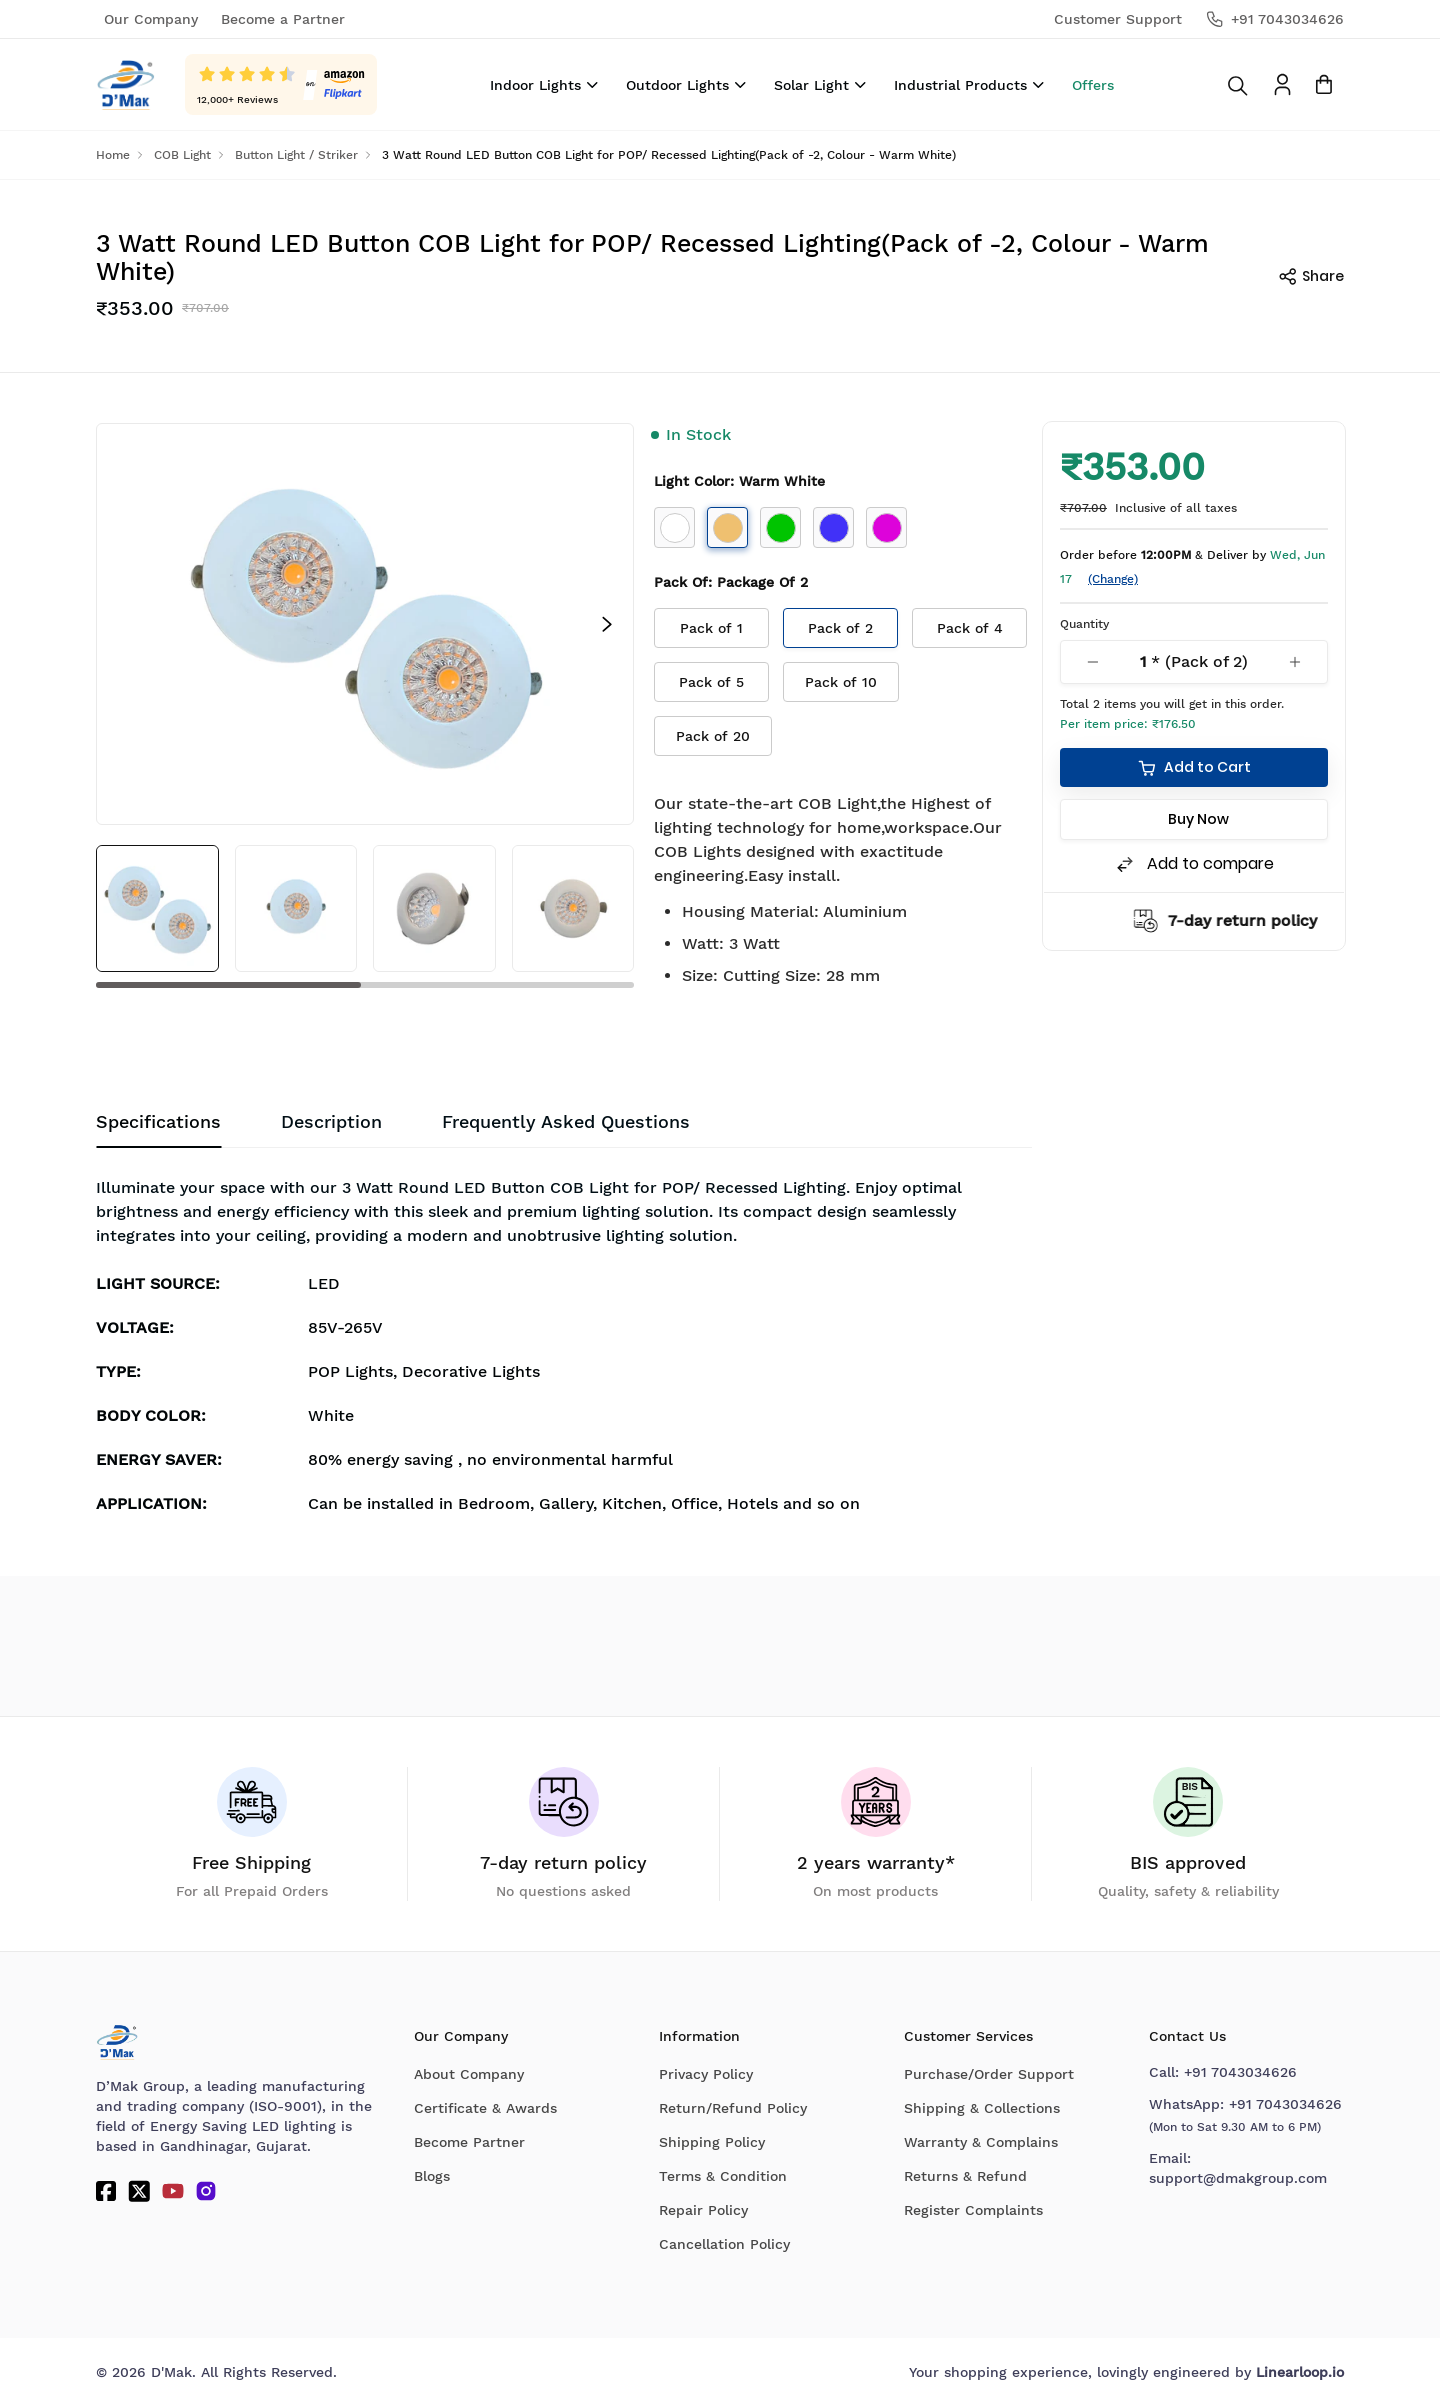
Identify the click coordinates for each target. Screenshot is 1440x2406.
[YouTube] (173, 2191)
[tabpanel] (564, 1350)
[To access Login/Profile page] (1282, 84)
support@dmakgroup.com (1238, 2178)
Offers (1093, 85)
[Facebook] (106, 2191)
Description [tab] (331, 1121)
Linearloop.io (1300, 2372)
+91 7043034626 (1240, 2072)
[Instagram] (206, 2191)
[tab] (566, 1122)
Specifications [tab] (158, 1121)
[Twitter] (139, 2191)
